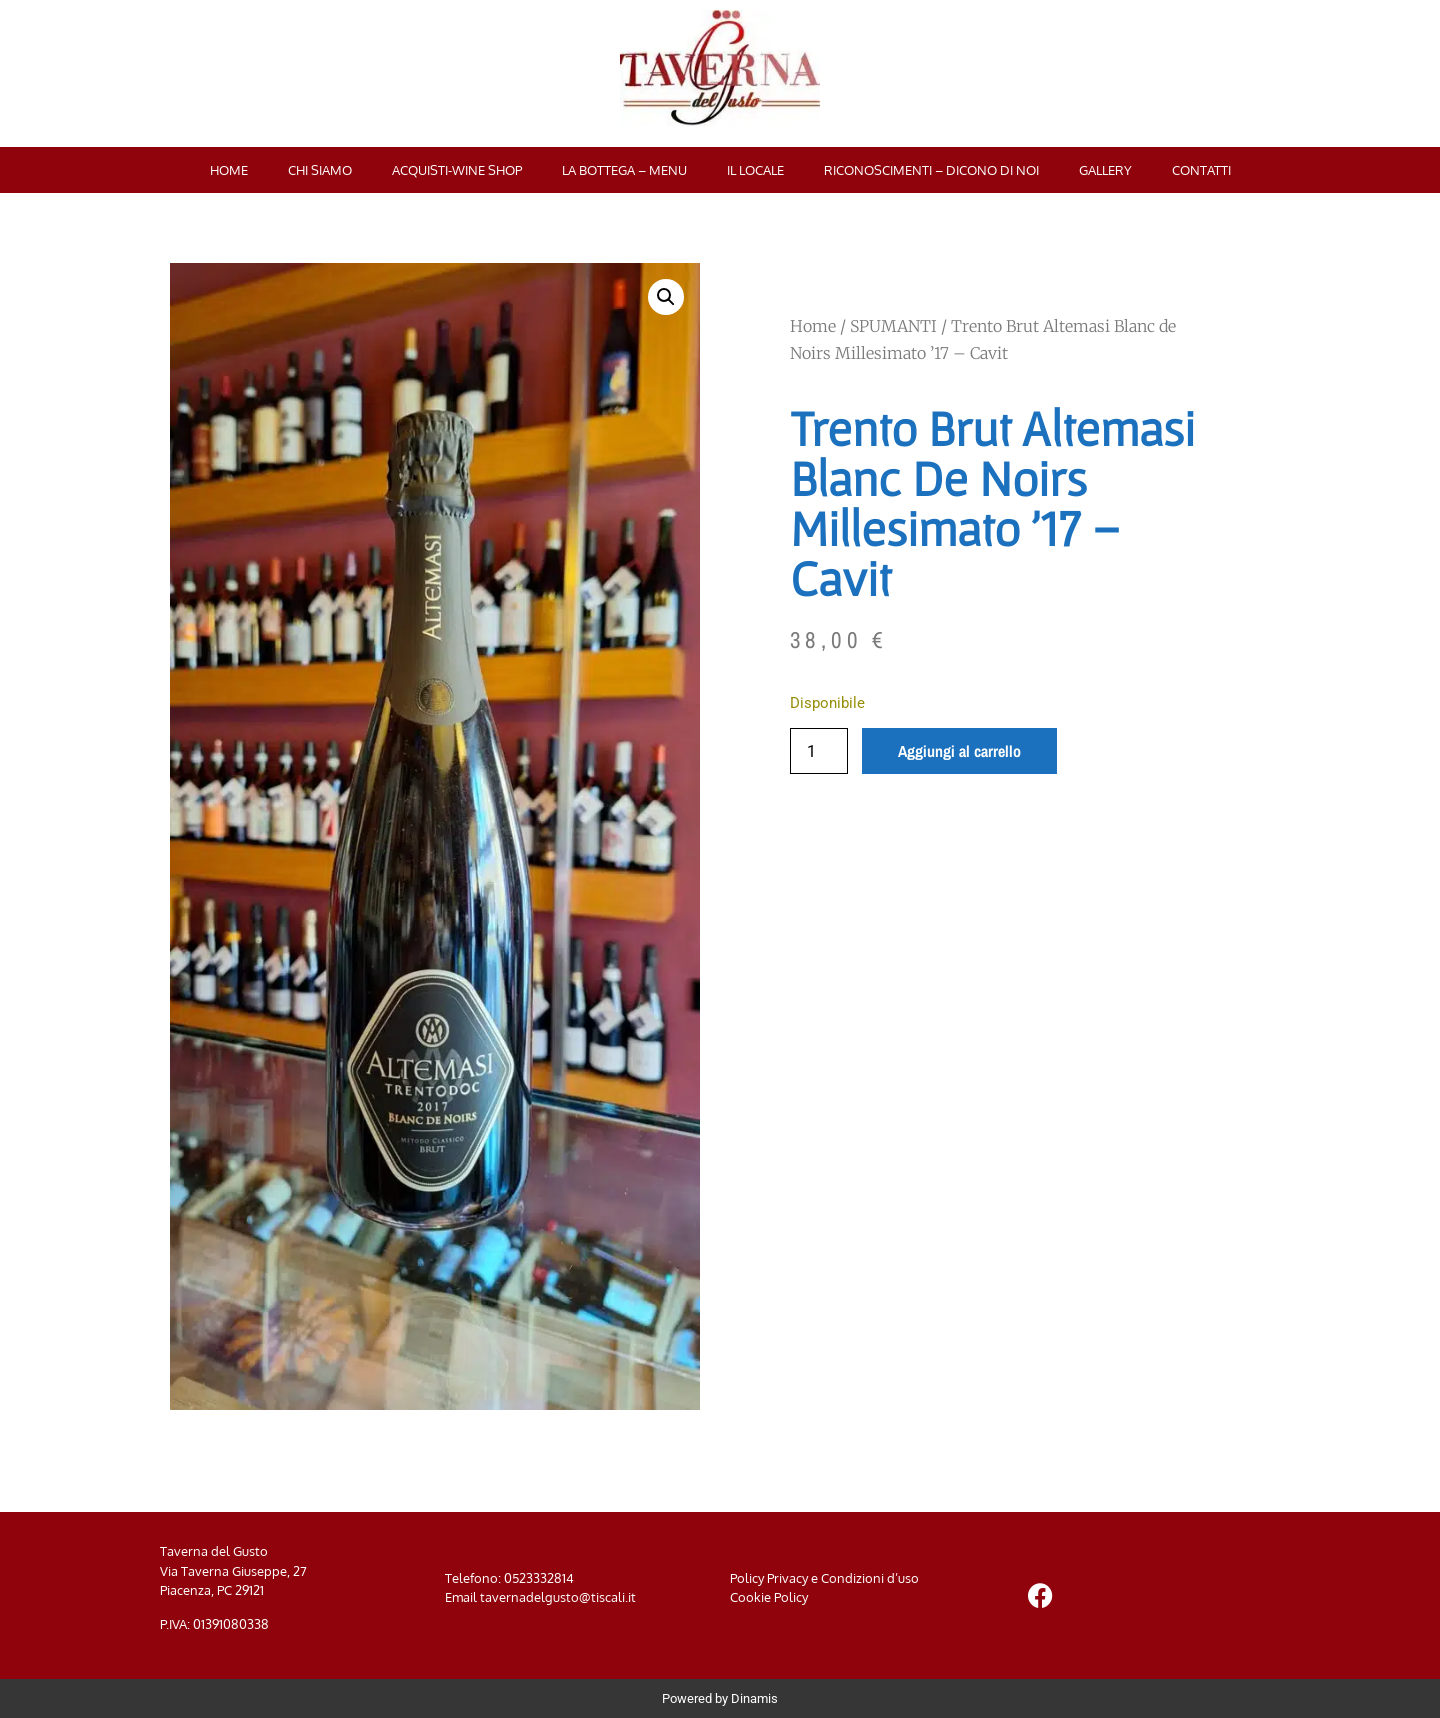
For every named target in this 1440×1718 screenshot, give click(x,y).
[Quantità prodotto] (819, 751)
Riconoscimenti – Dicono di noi (931, 170)
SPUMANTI (893, 326)
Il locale (755, 170)
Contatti (1201, 170)
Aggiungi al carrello (959, 751)
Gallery (1105, 170)
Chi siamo (320, 170)
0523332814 (539, 1578)
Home (229, 170)
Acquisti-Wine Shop (457, 170)
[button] (666, 297)
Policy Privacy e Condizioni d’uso (824, 1578)
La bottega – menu (624, 170)
